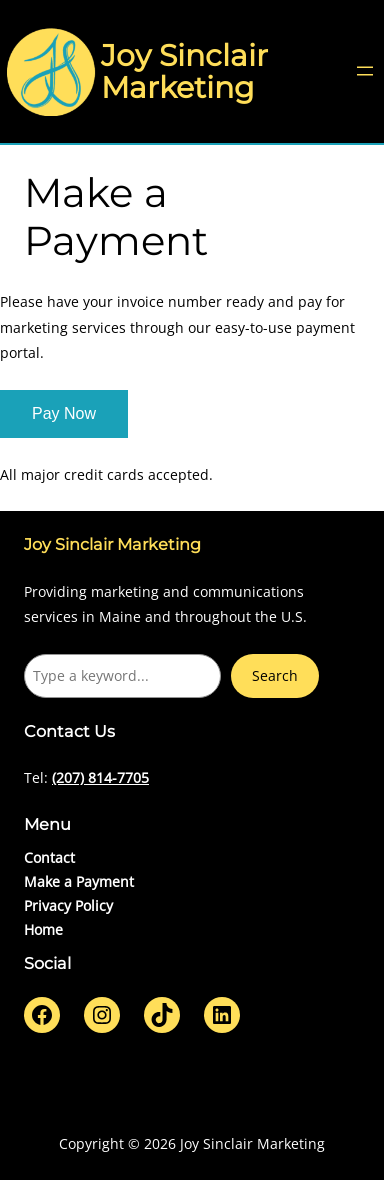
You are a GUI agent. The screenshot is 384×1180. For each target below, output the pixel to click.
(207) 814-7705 (100, 777)
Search (275, 675)
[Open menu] (365, 71)
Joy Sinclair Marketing (184, 71)
